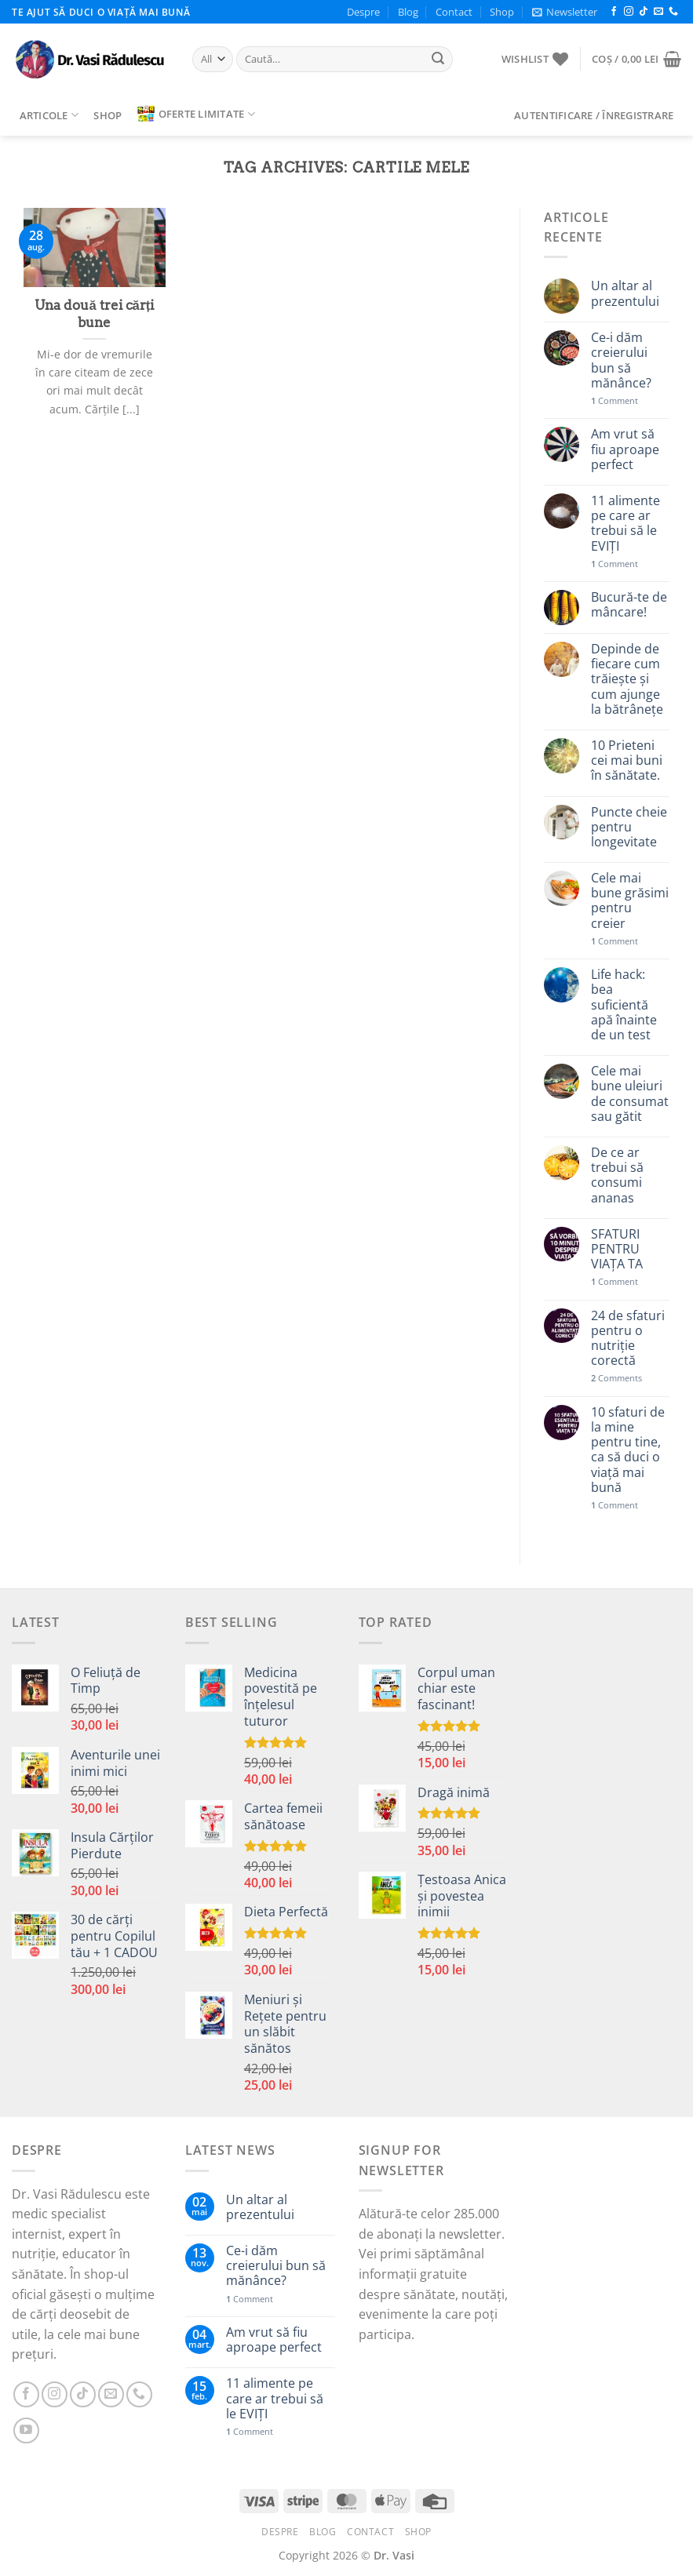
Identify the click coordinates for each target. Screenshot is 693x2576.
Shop (502, 12)
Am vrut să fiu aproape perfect (625, 449)
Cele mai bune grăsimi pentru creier (630, 901)
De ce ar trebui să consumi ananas (617, 1175)
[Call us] (673, 11)
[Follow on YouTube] (26, 2430)
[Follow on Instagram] (628, 11)
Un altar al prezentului (625, 293)
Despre (363, 12)
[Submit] (438, 59)
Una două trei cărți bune (94, 313)
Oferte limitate (196, 113)
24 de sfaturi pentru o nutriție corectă (628, 1338)
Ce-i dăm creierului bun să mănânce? (621, 360)
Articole (49, 114)
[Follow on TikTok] (643, 11)
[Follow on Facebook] (613, 11)
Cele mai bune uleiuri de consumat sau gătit (630, 1094)
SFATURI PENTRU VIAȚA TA (617, 1249)
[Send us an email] (658, 11)
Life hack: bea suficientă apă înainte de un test (624, 1004)
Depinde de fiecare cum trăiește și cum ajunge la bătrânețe (627, 679)
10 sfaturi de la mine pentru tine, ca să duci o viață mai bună (628, 1450)
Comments (616, 1378)
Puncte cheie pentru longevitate (629, 827)
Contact (454, 12)
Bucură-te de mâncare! (629, 605)
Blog (408, 12)
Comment (614, 400)
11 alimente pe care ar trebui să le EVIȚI (625, 523)
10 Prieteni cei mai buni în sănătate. (626, 761)
